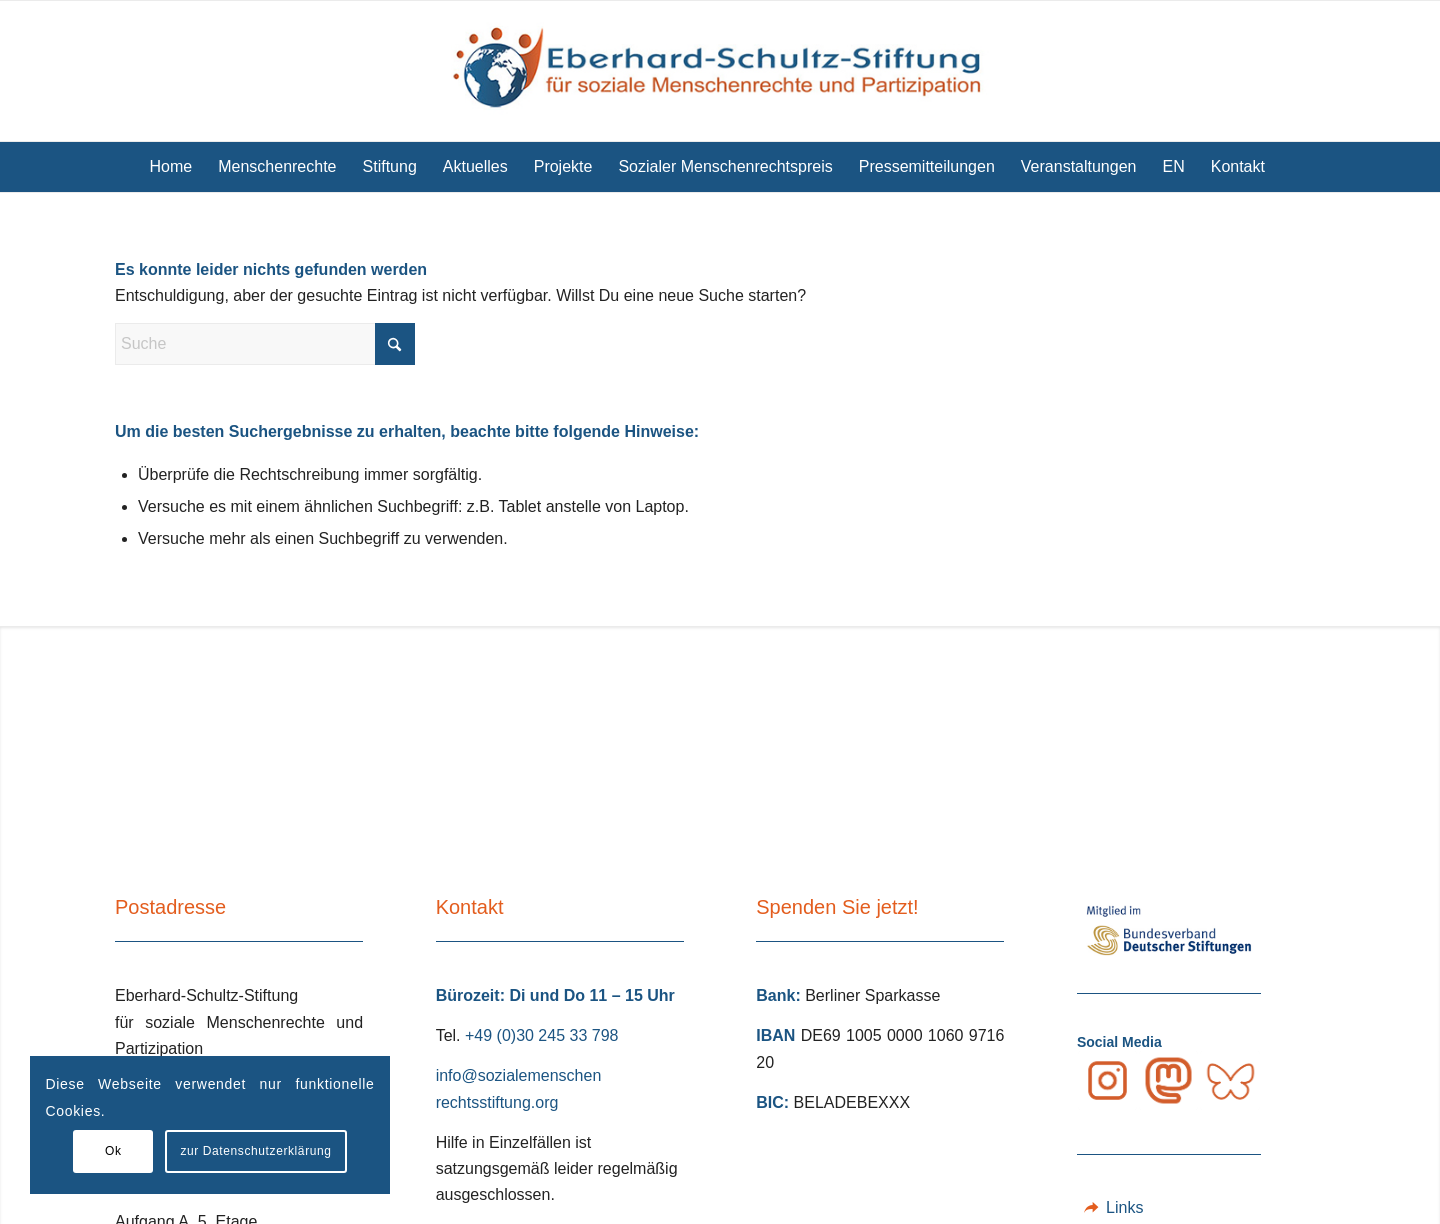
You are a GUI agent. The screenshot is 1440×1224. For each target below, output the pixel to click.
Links (1124, 1207)
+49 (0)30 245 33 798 (541, 1035)
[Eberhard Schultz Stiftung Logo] (720, 71)
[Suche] (1291, 167)
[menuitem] (171, 167)
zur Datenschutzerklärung (255, 1151)
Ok (113, 1151)
